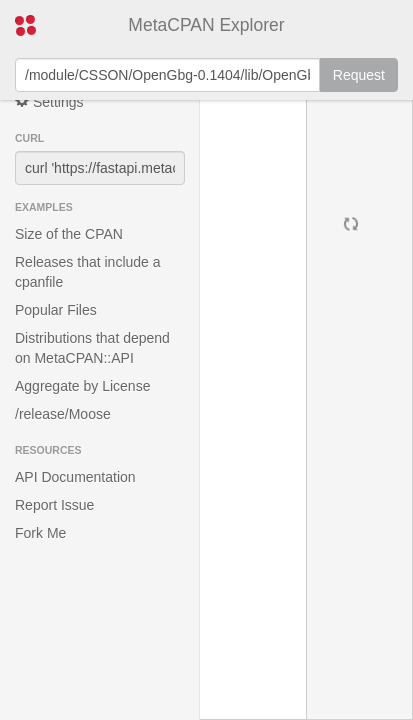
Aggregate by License (82, 386)
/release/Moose (63, 414)
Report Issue (54, 505)
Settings (49, 101)
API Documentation (75, 477)
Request (359, 75)
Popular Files (56, 310)
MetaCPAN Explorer (206, 25)
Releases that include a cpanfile (88, 272)
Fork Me (40, 533)
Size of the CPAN (69, 234)
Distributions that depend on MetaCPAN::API (92, 348)
